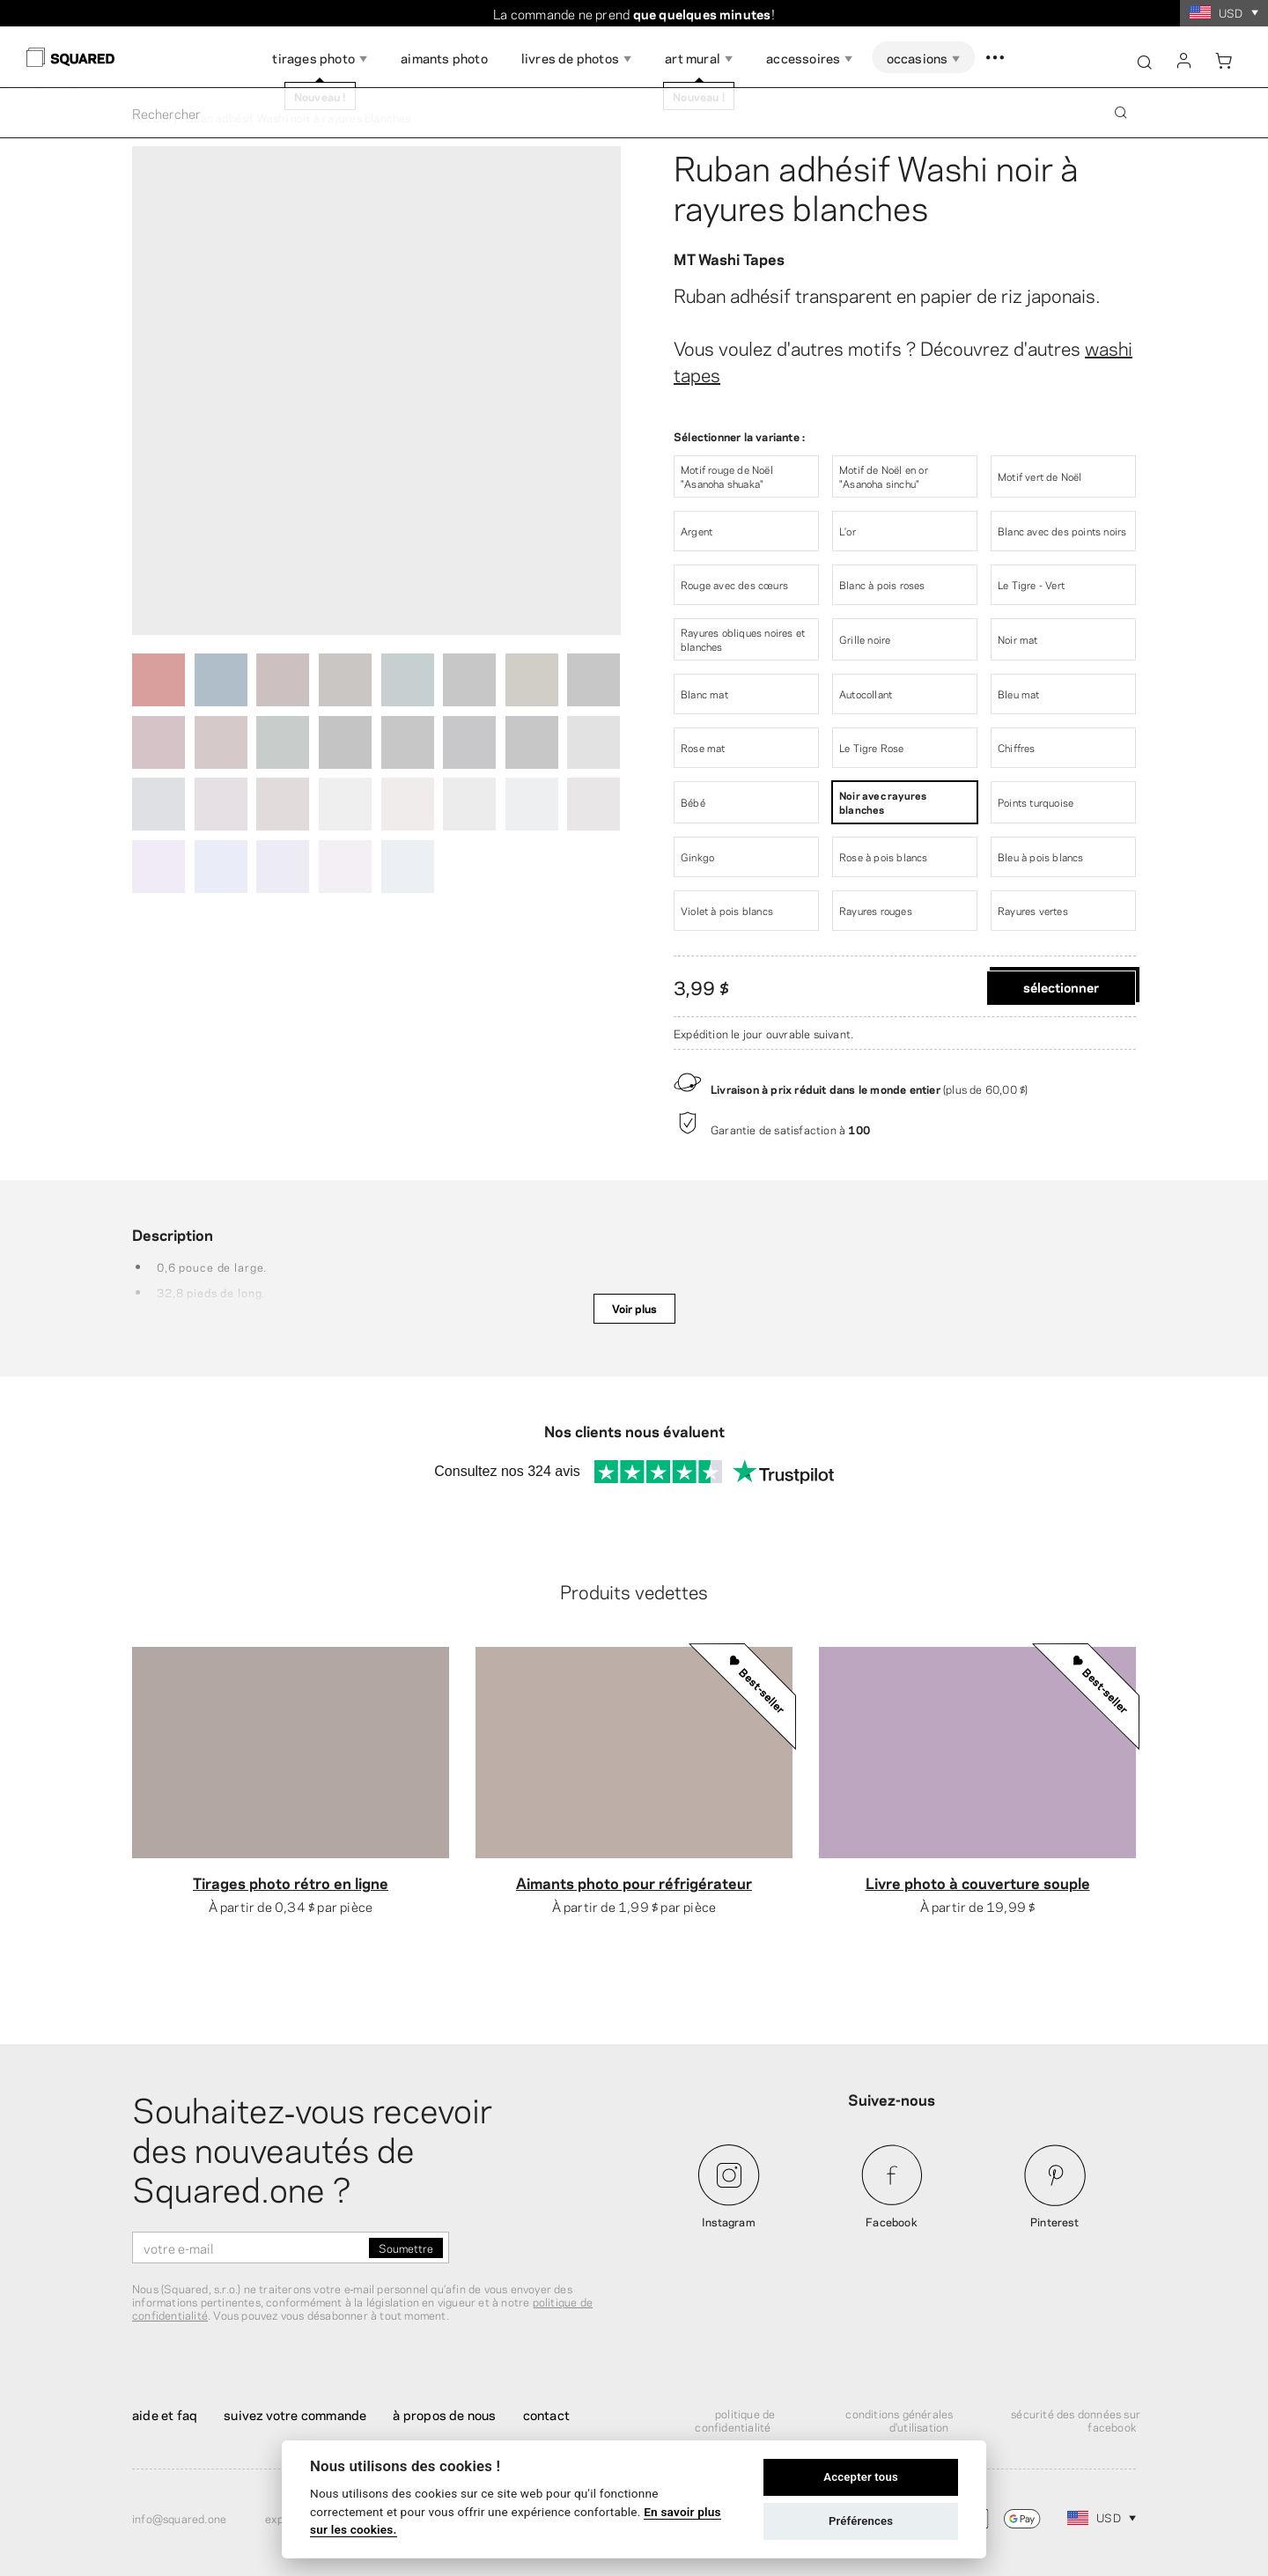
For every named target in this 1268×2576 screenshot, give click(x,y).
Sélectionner (1061, 986)
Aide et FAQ (164, 2414)
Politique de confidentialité (735, 2419)
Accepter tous (860, 2477)
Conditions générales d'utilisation (899, 2419)
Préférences (861, 2521)
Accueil (151, 117)
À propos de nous (444, 2414)
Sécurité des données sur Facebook (1075, 2419)
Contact (546, 2414)
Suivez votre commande (295, 2414)
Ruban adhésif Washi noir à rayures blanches (876, 185)
